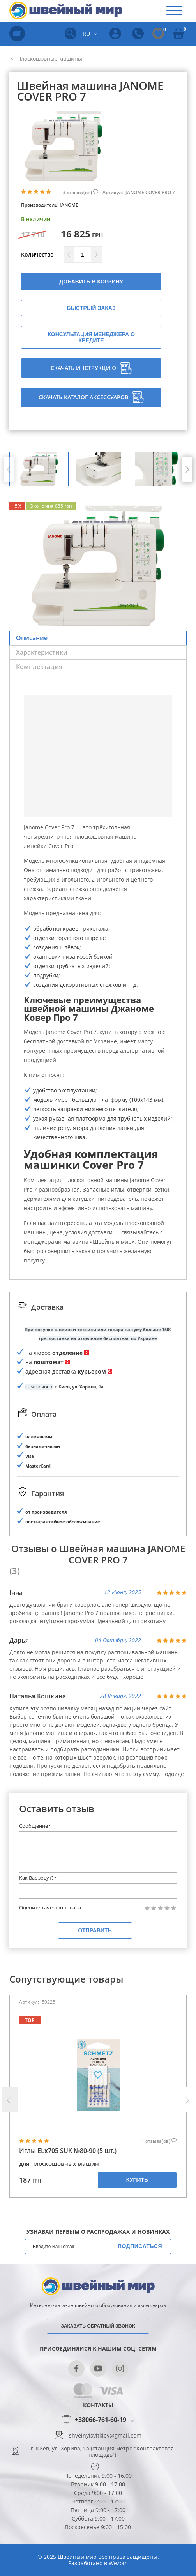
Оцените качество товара (50, 1907)
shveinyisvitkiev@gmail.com (105, 2436)
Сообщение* (35, 1825)
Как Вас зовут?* (38, 1877)
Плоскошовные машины (49, 58)
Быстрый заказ (91, 308)
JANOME (69, 205)
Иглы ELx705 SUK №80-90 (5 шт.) (68, 2151)
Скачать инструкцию (91, 368)
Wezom (118, 2563)
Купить (137, 2180)
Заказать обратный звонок (98, 2326)
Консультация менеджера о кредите (91, 337)
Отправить (95, 1930)
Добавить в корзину (91, 281)
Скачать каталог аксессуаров (91, 397)
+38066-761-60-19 (100, 2420)
